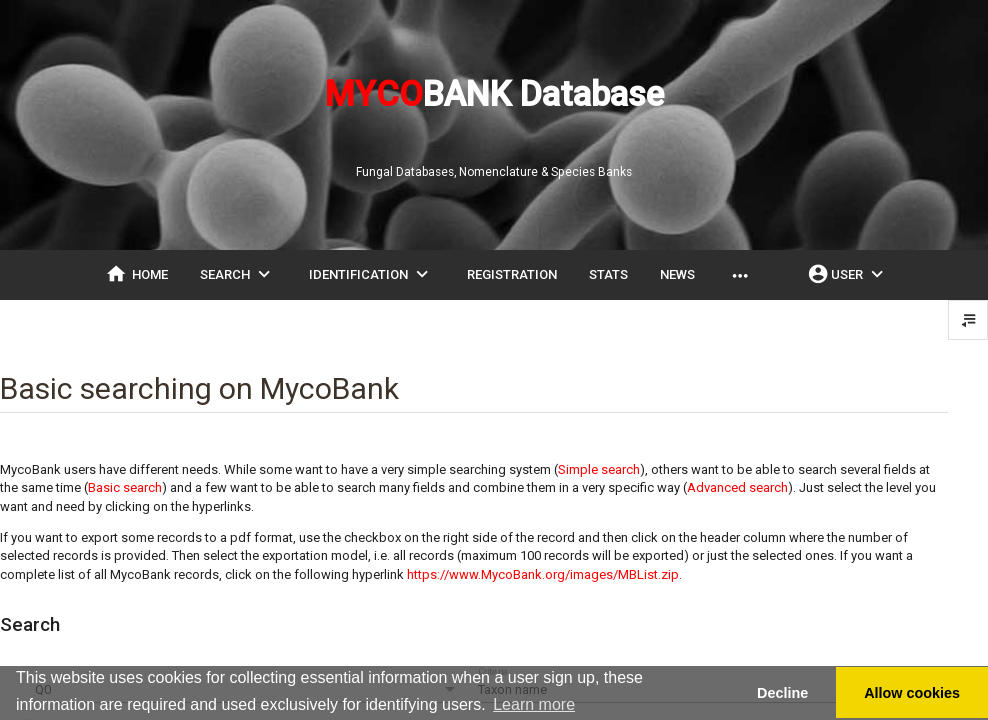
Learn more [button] (534, 704)
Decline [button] (782, 693)
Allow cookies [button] (912, 693)
